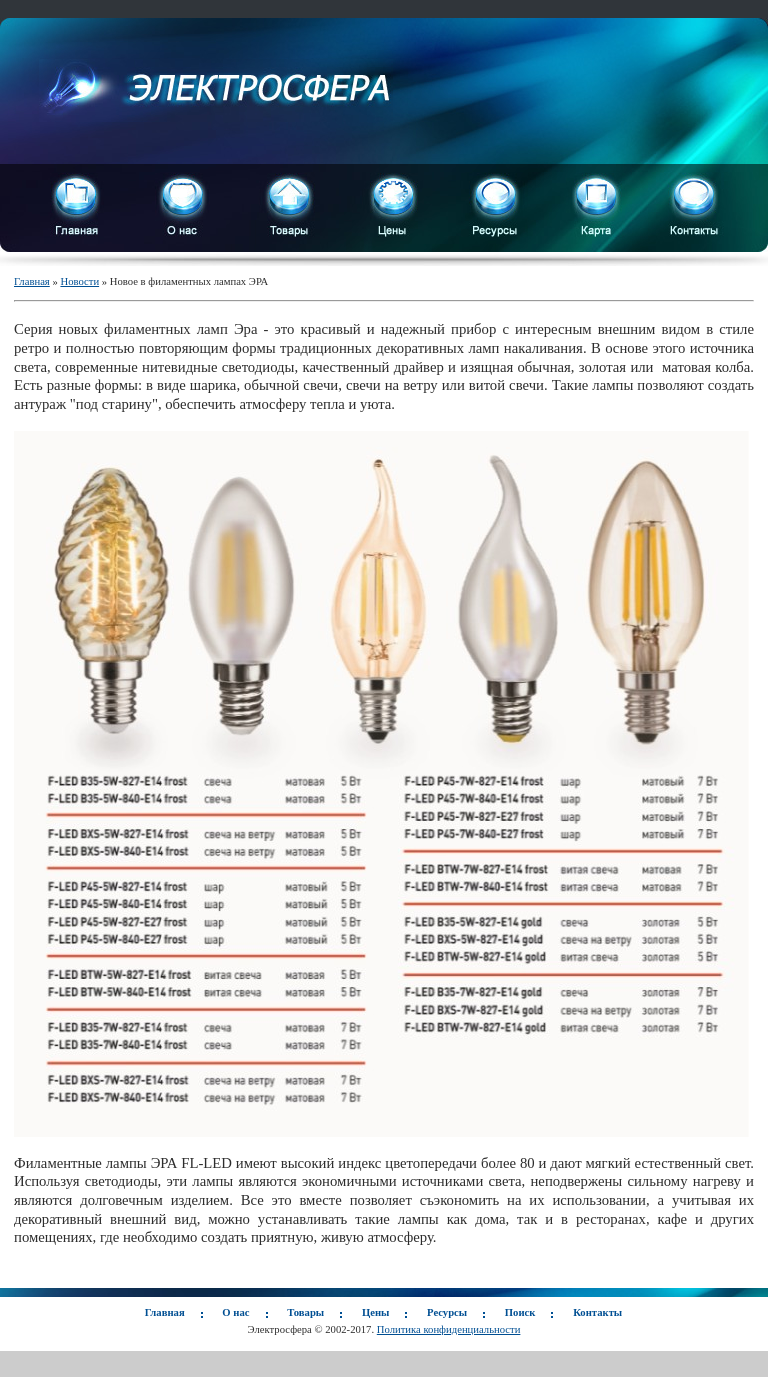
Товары (305, 1312)
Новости (79, 281)
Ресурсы (447, 1312)
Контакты (597, 1312)
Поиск (520, 1312)
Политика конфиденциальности (449, 1329)
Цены (375, 1312)
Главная (32, 281)
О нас (235, 1312)
